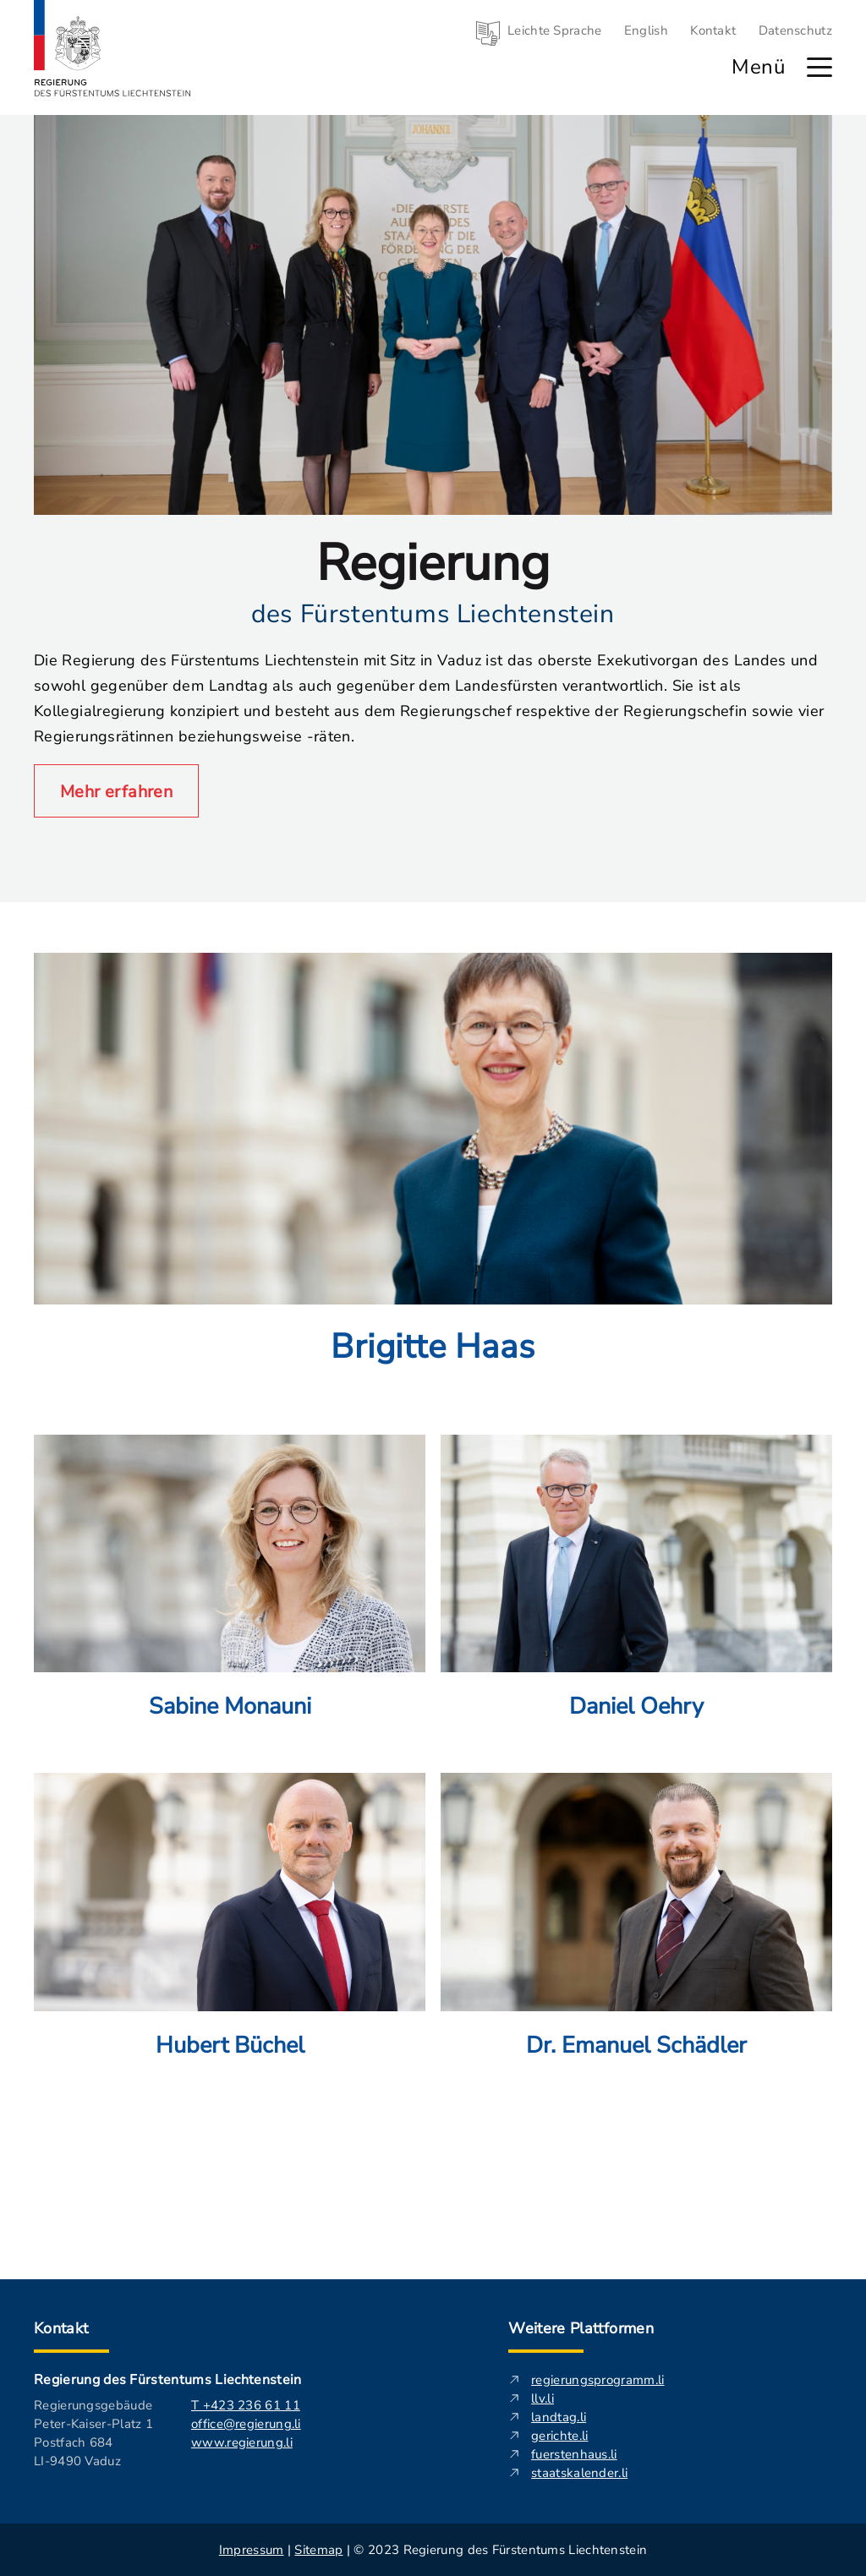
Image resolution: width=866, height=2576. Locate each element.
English (646, 30)
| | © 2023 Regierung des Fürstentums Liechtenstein (433, 2549)
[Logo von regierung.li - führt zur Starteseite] (112, 48)
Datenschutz (795, 30)
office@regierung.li (246, 2423)
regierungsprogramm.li (597, 2379)
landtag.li (558, 2417)
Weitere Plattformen (581, 2328)
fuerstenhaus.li (574, 2454)
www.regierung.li (242, 2442)
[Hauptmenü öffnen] (819, 67)
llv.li (542, 2398)
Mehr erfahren (116, 791)
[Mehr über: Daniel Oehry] (636, 1604)
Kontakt (713, 30)
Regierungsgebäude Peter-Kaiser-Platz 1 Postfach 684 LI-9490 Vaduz (93, 2433)
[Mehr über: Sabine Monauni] (229, 1604)
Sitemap (318, 2549)
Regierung (433, 563)
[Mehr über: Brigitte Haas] (433, 1186)
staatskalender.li (579, 2472)
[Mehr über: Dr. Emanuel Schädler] (636, 1942)
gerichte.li (559, 2435)
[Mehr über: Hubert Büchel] (229, 1942)
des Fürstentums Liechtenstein (432, 614)
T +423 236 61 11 (245, 2405)
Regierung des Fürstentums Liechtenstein (167, 2380)
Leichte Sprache (554, 30)
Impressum (251, 2549)
